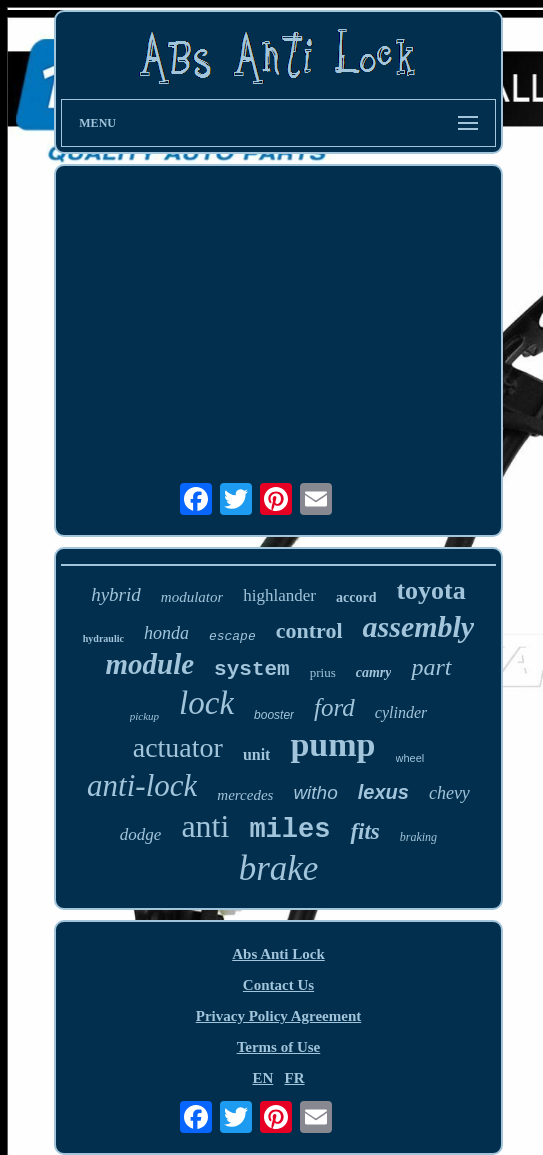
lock (206, 703)
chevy (449, 793)
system (252, 669)
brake (279, 868)
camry (374, 672)
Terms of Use (279, 1047)
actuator (178, 747)
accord (356, 597)
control (309, 630)
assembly (419, 626)
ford (334, 707)
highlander (279, 595)
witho (315, 792)
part (431, 667)
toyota (430, 590)
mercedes (245, 795)
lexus (383, 792)
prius (323, 672)
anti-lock (142, 785)
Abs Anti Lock (278, 954)
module (149, 664)
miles (289, 830)
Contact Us (278, 985)
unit (257, 754)
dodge (141, 834)
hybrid (116, 594)
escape (232, 636)
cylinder (401, 712)
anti (205, 826)
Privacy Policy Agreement (279, 1016)
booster (274, 715)
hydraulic (103, 638)
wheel (410, 758)
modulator (192, 597)
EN (262, 1078)
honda (166, 633)
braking (418, 837)
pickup (144, 716)
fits (364, 831)
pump (332, 744)
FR (295, 1078)
